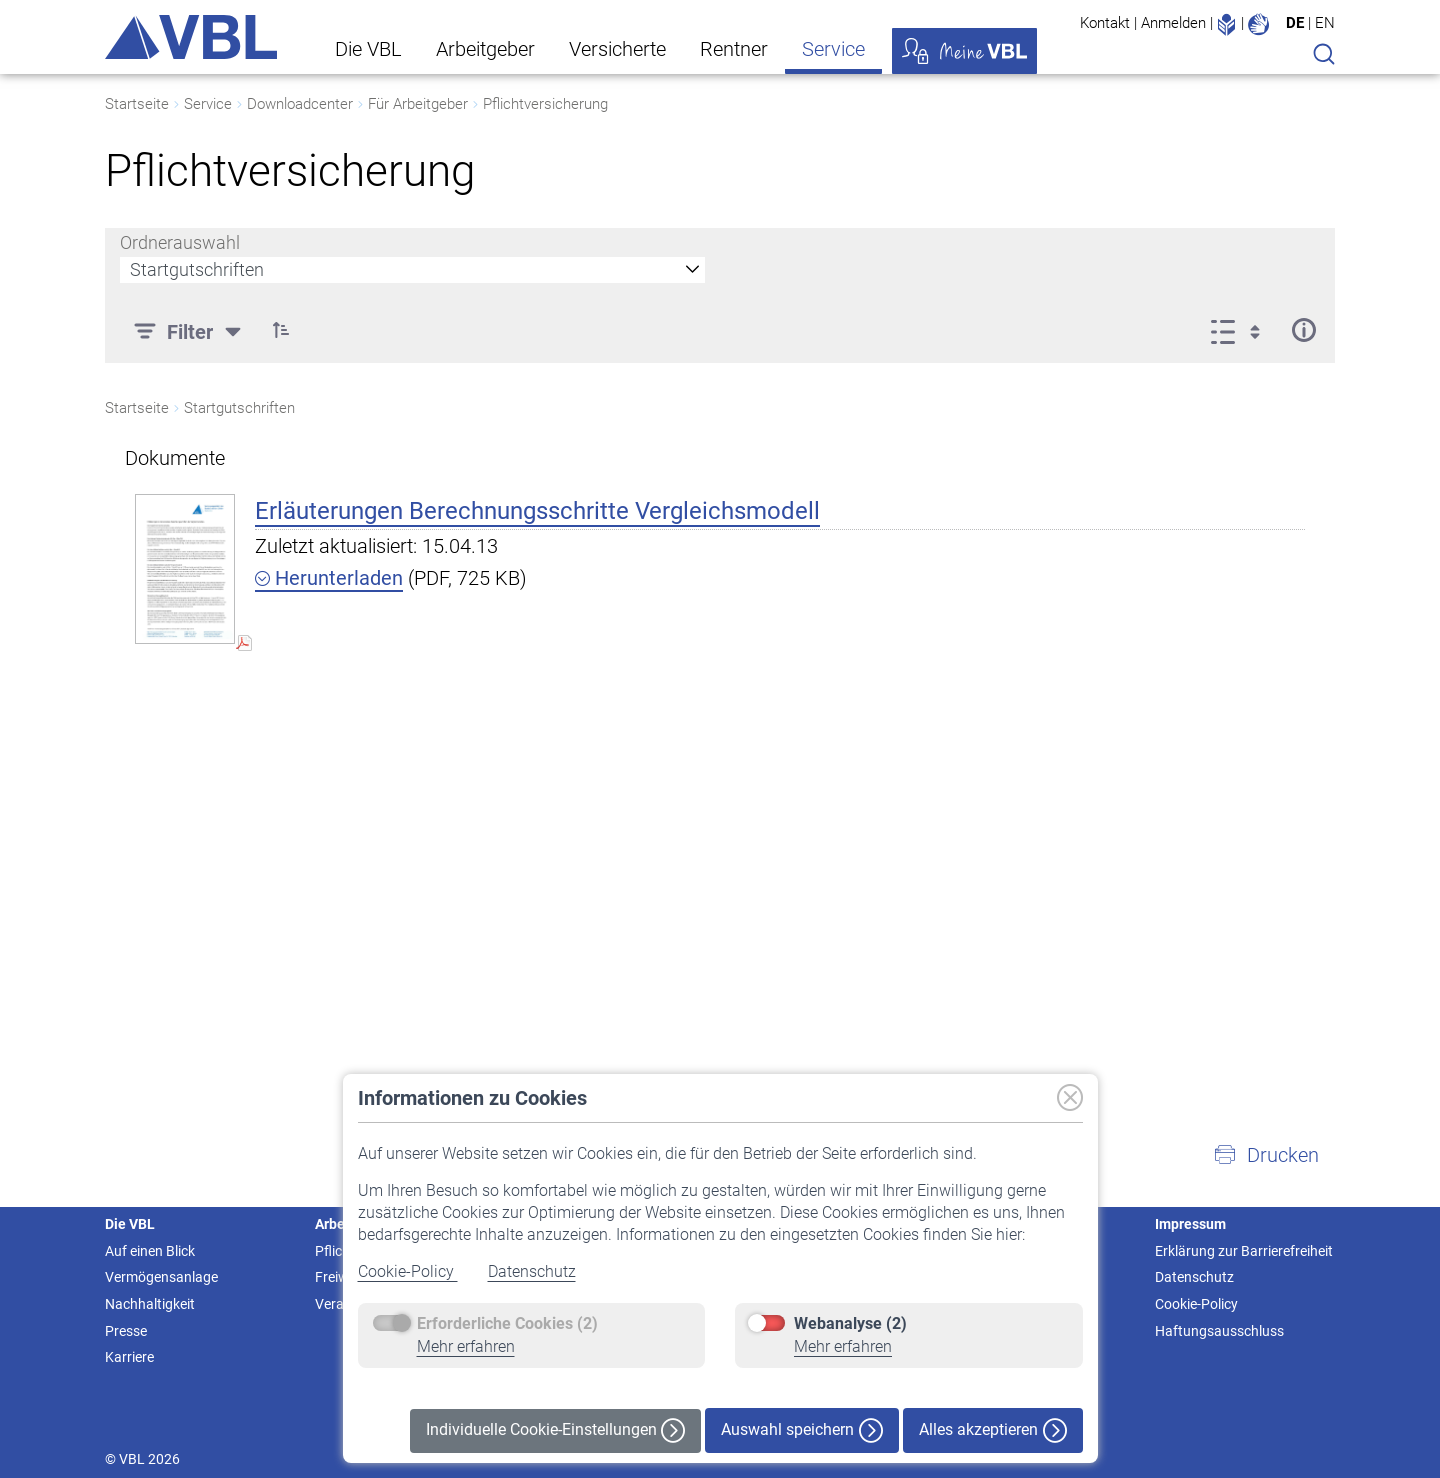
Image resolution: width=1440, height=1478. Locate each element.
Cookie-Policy (408, 1271)
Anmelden (1173, 23)
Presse (126, 1331)
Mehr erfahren (466, 1346)
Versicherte (617, 49)
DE (1295, 23)
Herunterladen (329, 578)
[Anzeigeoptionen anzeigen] (1241, 330)
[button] (1266, 1155)
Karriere (129, 1357)
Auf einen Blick (150, 1251)
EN (1325, 23)
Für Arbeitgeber (418, 104)
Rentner (734, 49)
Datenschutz (532, 1271)
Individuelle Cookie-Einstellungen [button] (555, 1430)
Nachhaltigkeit (150, 1304)
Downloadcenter (300, 104)
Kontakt (1105, 23)
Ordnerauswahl (180, 242)
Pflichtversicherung (545, 104)
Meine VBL (964, 51)
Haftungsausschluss (1219, 1331)
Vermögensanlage (161, 1277)
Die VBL (368, 49)
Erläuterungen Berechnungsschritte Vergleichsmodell (537, 511)
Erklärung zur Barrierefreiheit (1244, 1251)
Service (833, 49)
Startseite (137, 104)
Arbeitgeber (485, 49)
